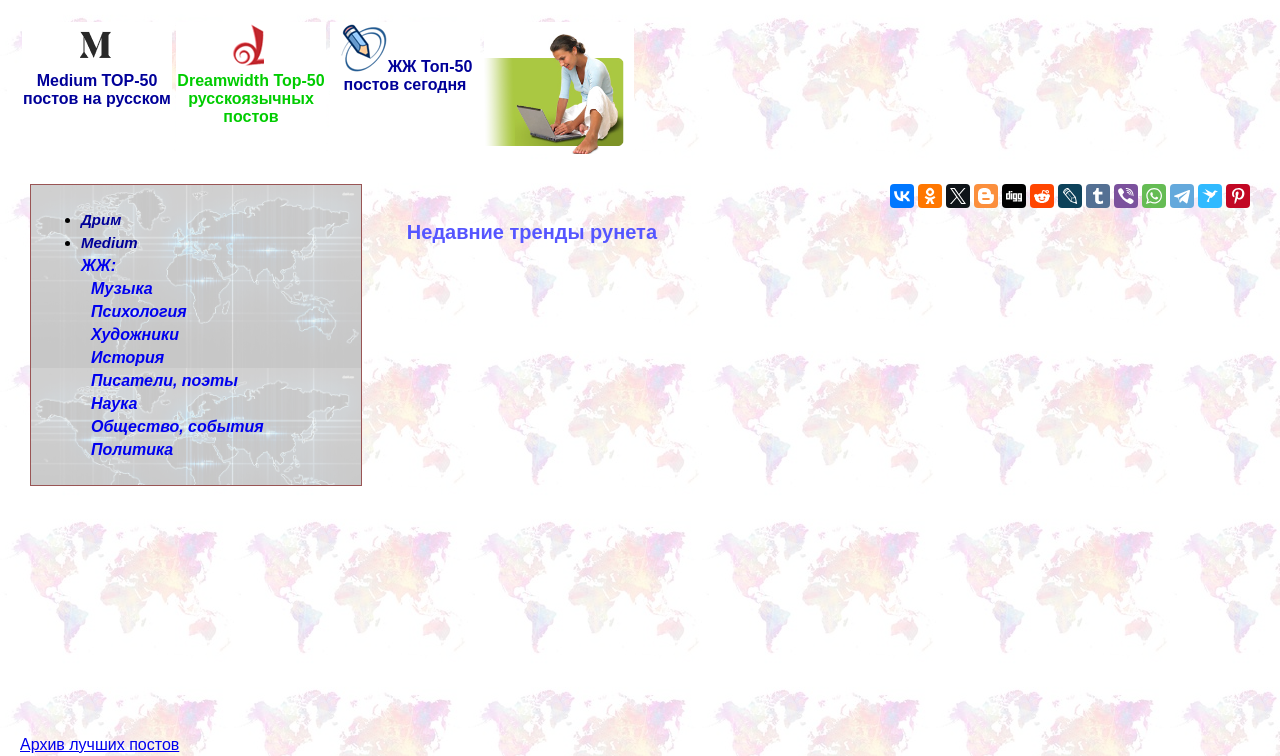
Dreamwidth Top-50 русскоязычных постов (250, 91)
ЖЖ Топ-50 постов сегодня (405, 75)
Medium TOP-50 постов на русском (97, 82)
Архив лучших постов (99, 708)
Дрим (101, 219)
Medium (109, 242)
